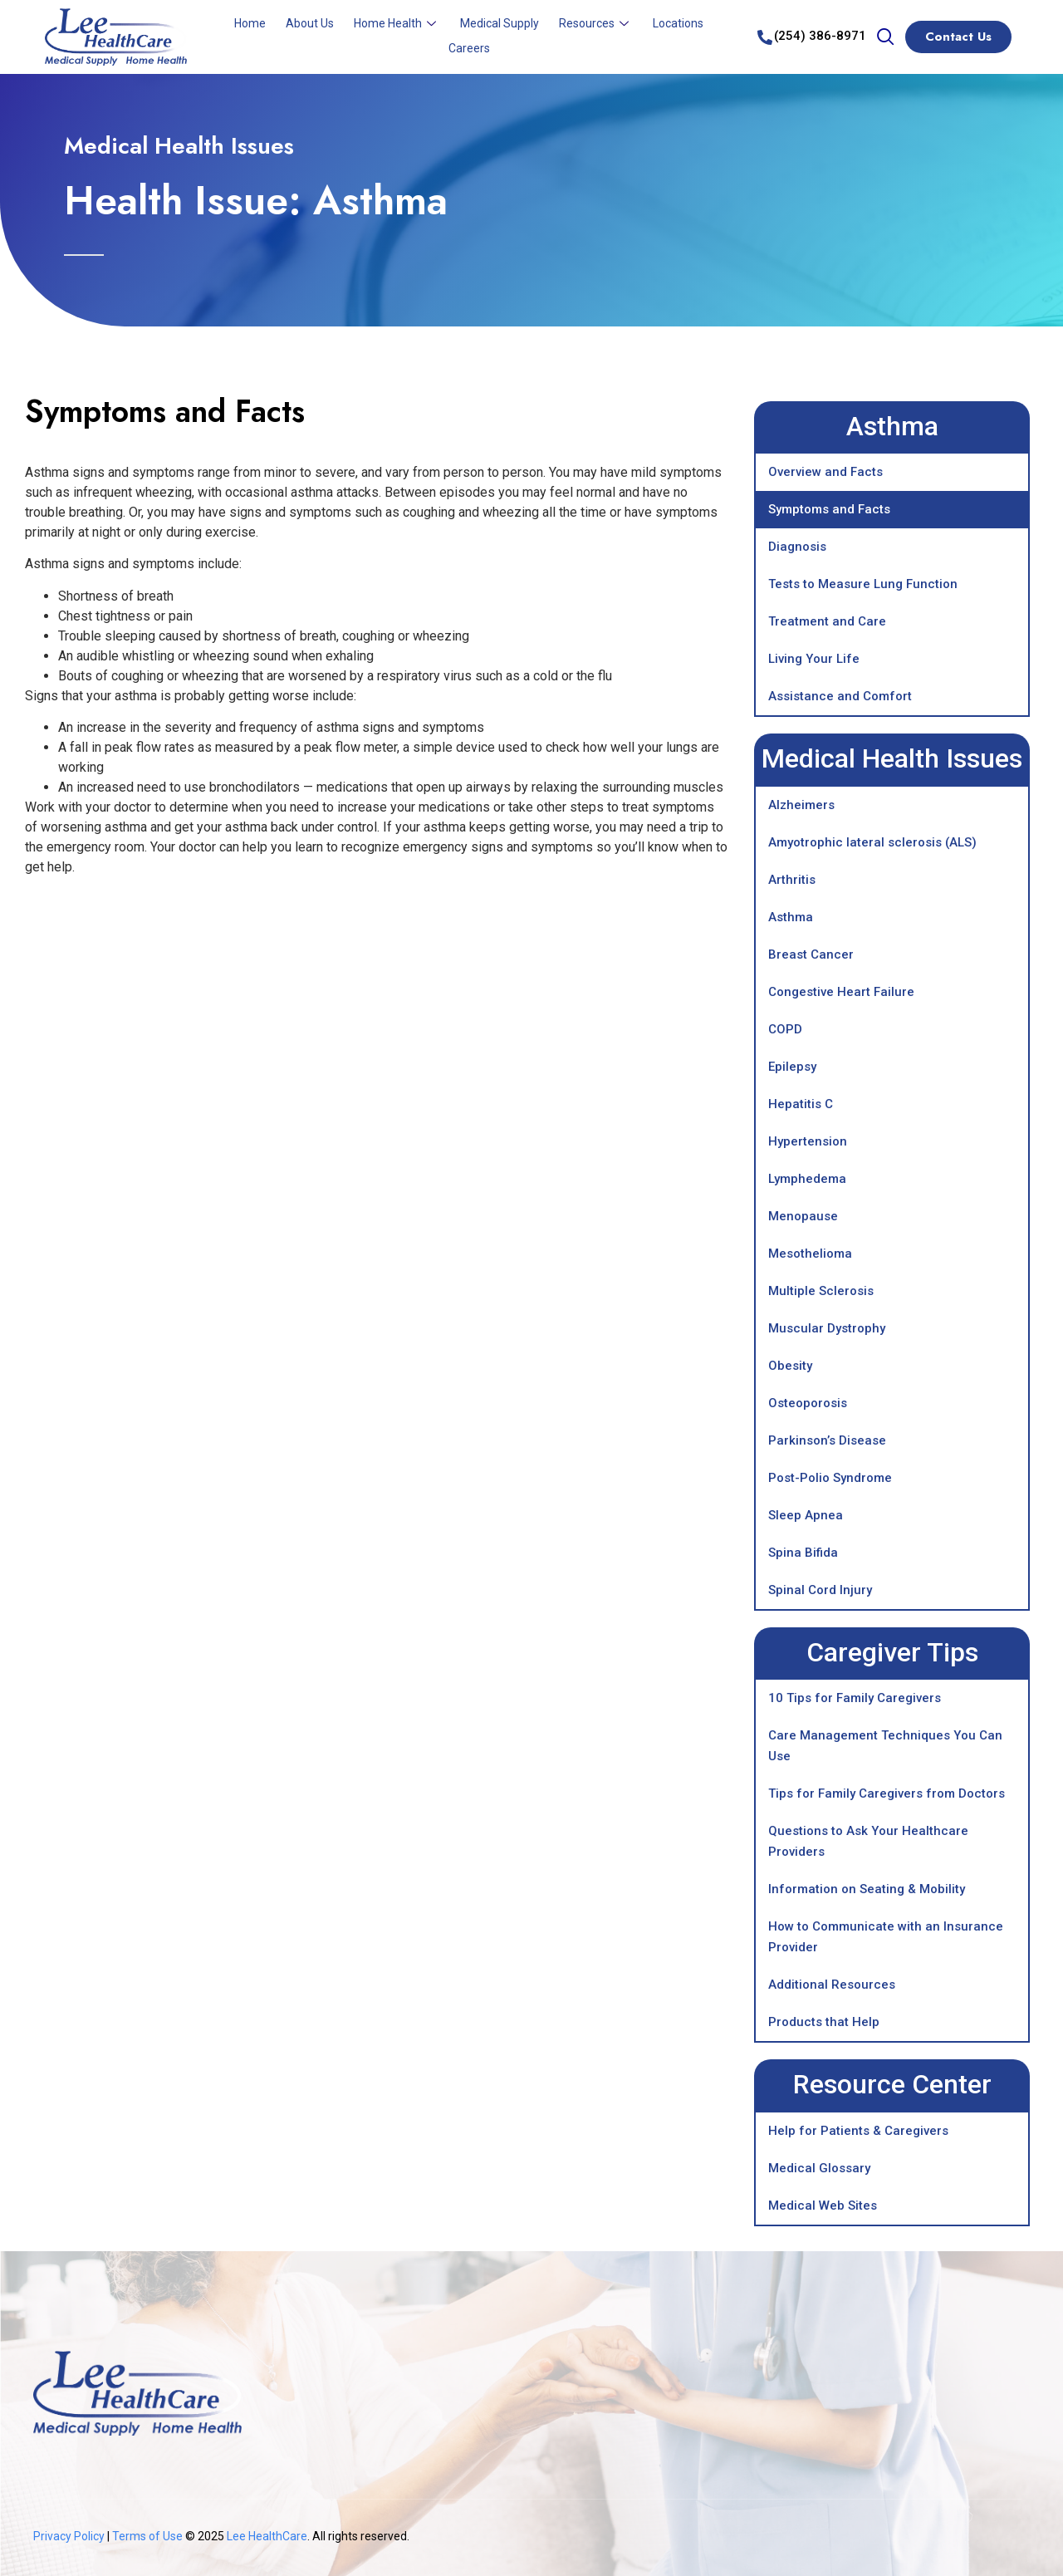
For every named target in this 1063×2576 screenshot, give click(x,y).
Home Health (397, 23)
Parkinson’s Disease (827, 1440)
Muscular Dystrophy (826, 1328)
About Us (310, 23)
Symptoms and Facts (829, 509)
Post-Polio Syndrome (830, 1477)
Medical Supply (499, 23)
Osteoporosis (807, 1403)
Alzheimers (801, 804)
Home (250, 23)
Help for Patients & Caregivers (858, 2130)
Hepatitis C (800, 1104)
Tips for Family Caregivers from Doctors (886, 1793)
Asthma (790, 917)
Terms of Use (148, 2536)
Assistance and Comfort (840, 696)
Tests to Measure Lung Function (863, 584)
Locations (678, 23)
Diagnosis (797, 546)
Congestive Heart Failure (841, 991)
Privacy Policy (69, 2536)
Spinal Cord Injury (820, 1589)
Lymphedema (807, 1178)
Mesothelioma (810, 1253)
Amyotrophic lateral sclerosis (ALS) (872, 842)
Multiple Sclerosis (821, 1290)
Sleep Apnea (805, 1515)
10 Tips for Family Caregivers (854, 1697)
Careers (469, 48)
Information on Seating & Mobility (866, 1889)
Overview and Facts (825, 471)
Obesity (790, 1365)
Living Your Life (814, 658)
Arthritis (792, 879)
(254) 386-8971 (820, 35)
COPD (785, 1029)
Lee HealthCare (267, 2536)
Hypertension (807, 1141)
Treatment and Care (827, 621)
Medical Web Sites (822, 2205)
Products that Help (823, 2021)
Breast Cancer (811, 954)
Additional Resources (831, 1984)
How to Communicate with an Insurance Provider (885, 1937)
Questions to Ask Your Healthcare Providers (868, 1841)
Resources (596, 23)
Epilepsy (792, 1066)
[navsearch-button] (885, 38)
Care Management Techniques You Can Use (885, 1746)
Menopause (803, 1216)
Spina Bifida (803, 1552)
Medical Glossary (819, 2168)
